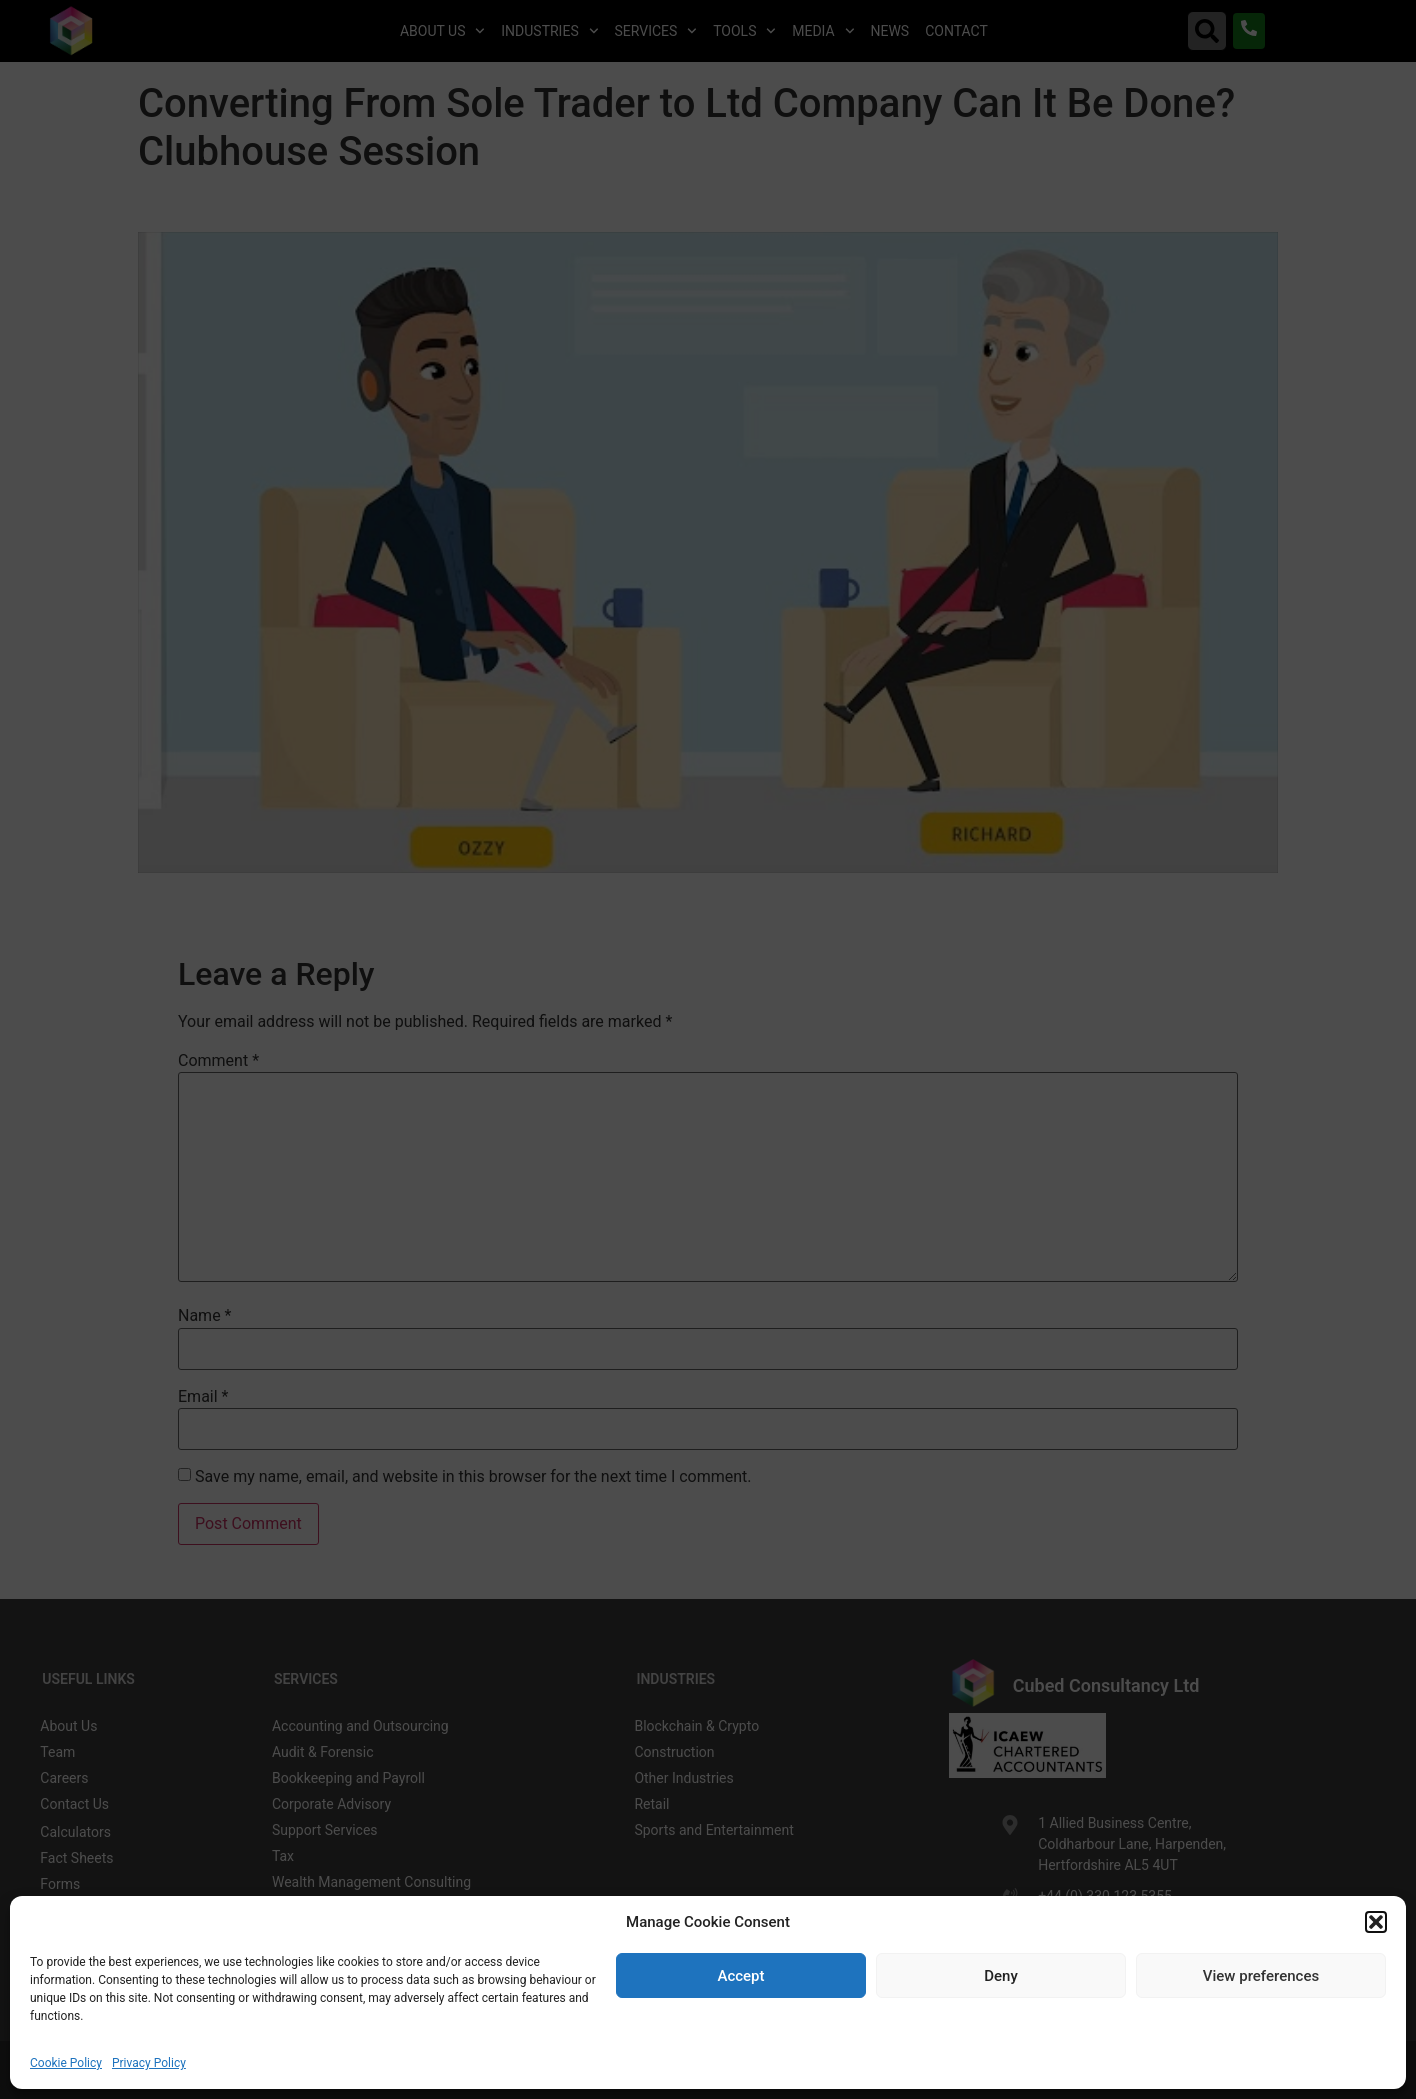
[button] (1376, 1922)
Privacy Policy (149, 2063)
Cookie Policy (66, 2063)
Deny (1001, 1976)
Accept (740, 1976)
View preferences (1261, 1976)
